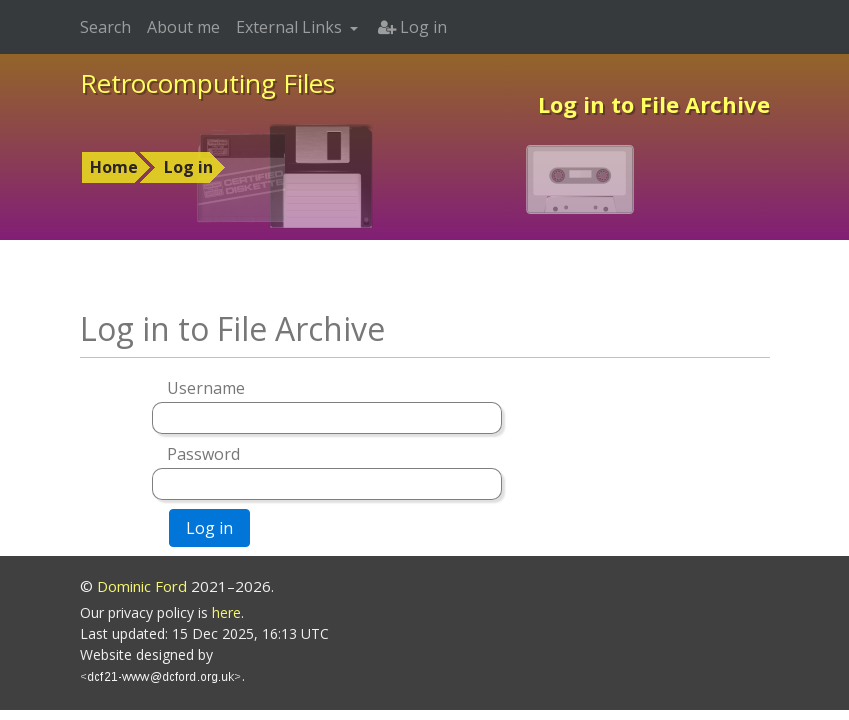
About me (183, 27)
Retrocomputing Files (207, 83)
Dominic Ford (142, 586)
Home (114, 167)
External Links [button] (291, 27)
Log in (188, 167)
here (226, 612)
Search (105, 27)
